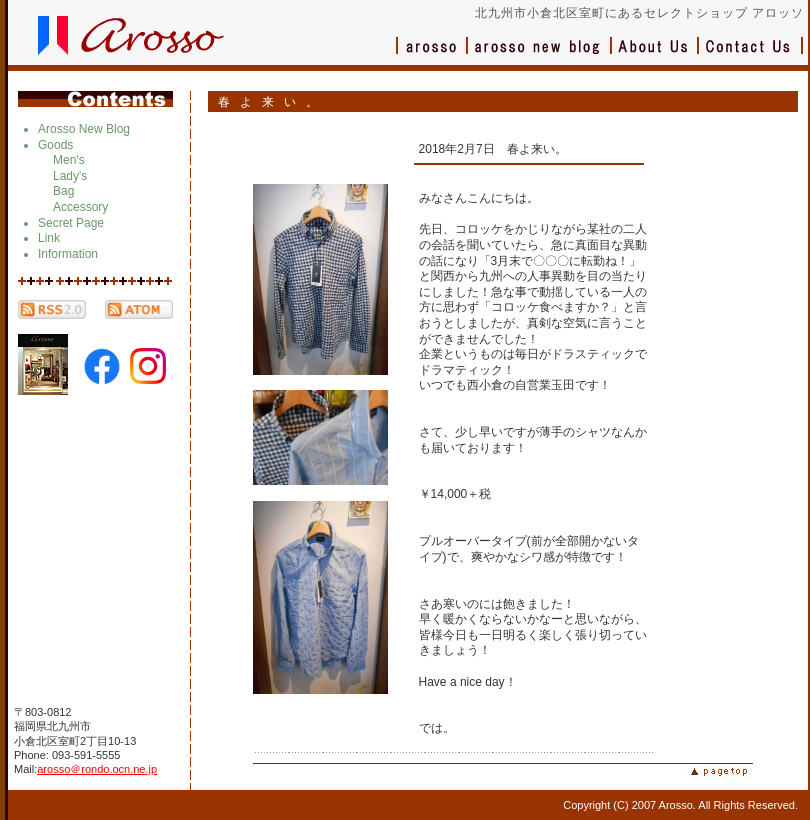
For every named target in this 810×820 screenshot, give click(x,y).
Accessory (80, 207)
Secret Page (71, 223)
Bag (63, 191)
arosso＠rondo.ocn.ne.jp (97, 769)
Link (49, 238)
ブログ (540, 55)
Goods (55, 145)
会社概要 (655, 55)
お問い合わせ (751, 55)
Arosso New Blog (84, 129)
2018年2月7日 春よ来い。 (493, 149)
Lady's (70, 176)
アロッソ (432, 55)
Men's (69, 160)
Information (68, 254)
